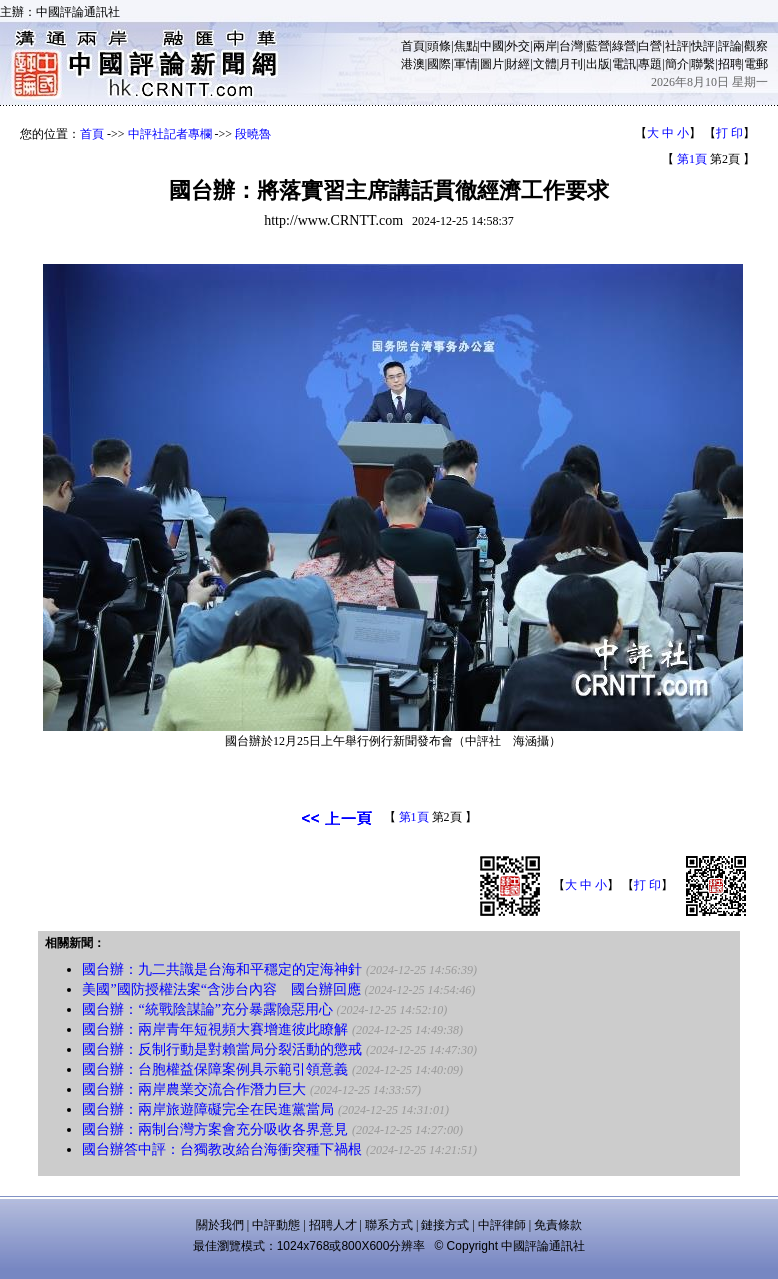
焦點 (466, 46)
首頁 (413, 46)
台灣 (571, 46)
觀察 (756, 46)
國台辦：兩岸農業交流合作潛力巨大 (194, 1089)
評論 (730, 46)
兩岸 (545, 46)
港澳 (413, 64)
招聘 (730, 64)
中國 (492, 46)
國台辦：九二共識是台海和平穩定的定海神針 (222, 969)
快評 (703, 46)
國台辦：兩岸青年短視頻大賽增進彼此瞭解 (215, 1029)
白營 (650, 46)
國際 (439, 64)
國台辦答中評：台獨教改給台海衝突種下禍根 (222, 1149)
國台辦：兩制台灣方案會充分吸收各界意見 (215, 1129)
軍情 (466, 64)
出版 (598, 64)
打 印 (729, 133)
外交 (518, 46)
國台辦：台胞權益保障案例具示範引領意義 (215, 1069)
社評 (677, 46)
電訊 (624, 64)
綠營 (624, 46)
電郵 (756, 64)
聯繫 (703, 64)
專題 (650, 64)
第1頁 (692, 159)
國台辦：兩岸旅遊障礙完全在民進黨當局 (208, 1109)
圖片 (492, 64)
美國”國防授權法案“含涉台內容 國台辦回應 (221, 989)
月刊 (571, 64)
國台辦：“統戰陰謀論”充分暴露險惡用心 (207, 1009)
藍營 (598, 46)
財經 (518, 64)
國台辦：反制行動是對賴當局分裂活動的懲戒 (222, 1049)
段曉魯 (253, 134)
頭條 (439, 46)
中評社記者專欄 (170, 134)
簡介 (677, 64)
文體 (545, 64)
